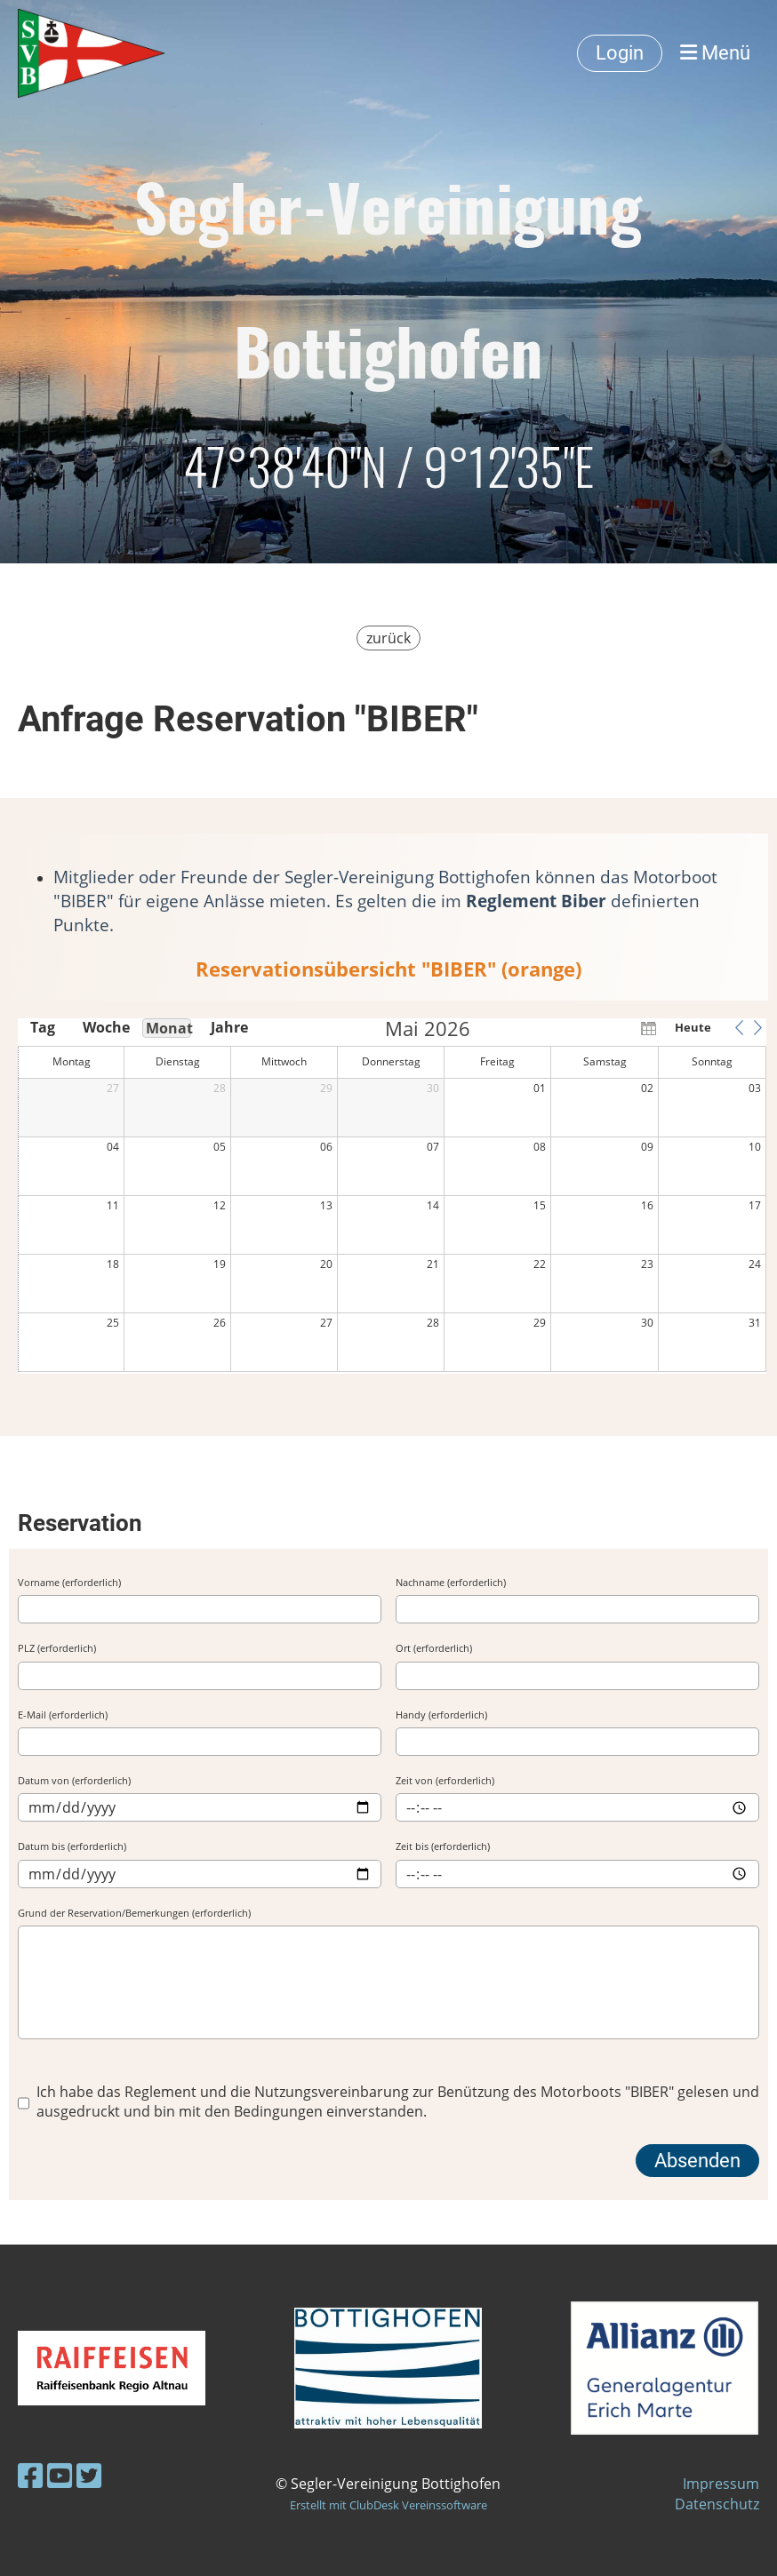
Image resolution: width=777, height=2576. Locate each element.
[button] (739, 1027)
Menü (715, 53)
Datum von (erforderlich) (74, 1780)
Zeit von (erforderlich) (445, 1780)
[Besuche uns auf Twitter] (88, 2475)
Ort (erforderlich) (434, 1648)
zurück (388, 638)
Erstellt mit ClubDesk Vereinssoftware (388, 2505)
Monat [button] (168, 1028)
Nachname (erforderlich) (451, 1582)
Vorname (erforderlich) (69, 1582)
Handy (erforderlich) (441, 1714)
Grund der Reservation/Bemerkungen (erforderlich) (134, 1912)
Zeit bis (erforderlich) (443, 1846)
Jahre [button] (229, 1027)
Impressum (721, 2483)
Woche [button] (105, 1027)
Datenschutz (717, 2504)
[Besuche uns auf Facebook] (30, 2475)
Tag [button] (42, 1027)
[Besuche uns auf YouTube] (59, 2475)
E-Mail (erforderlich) (63, 1714)
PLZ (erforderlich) (57, 1648)
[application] (392, 1196)
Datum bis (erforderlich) (72, 1846)
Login (620, 53)
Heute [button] (693, 1027)
